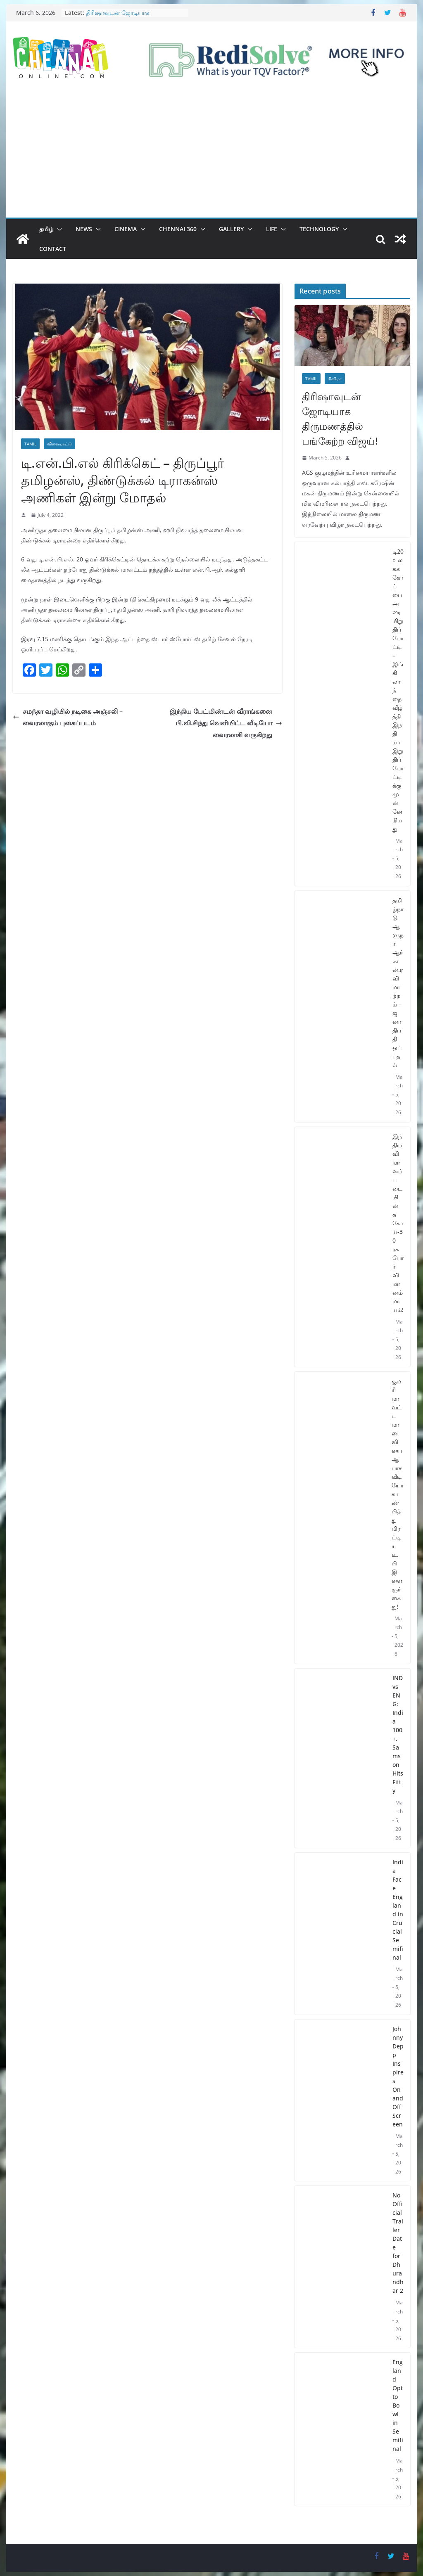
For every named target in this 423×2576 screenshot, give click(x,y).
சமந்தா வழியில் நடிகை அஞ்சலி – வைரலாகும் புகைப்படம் (68, 717)
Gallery (231, 229)
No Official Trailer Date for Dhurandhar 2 (398, 2242)
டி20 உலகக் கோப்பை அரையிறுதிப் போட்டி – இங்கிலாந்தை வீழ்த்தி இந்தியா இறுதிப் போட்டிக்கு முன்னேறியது (398, 690)
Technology (319, 229)
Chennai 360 (178, 229)
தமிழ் (46, 229)
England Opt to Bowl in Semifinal (397, 2405)
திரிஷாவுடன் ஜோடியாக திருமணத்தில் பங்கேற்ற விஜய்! (127, 17)
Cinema (125, 229)
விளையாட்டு (59, 444)
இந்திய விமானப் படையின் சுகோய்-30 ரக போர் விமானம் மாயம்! (398, 1223)
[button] (57, 229)
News (84, 229)
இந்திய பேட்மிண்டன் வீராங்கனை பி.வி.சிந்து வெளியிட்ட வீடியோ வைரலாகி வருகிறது (226, 723)
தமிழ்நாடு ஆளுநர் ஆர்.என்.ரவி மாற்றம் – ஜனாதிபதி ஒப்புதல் (398, 982)
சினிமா (335, 378)
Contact (52, 249)
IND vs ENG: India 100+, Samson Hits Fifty (397, 1734)
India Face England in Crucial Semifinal (397, 1909)
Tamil (30, 444)
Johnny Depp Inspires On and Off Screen (398, 2076)
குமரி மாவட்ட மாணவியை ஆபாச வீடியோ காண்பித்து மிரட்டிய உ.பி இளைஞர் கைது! (398, 1493)
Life (271, 229)
